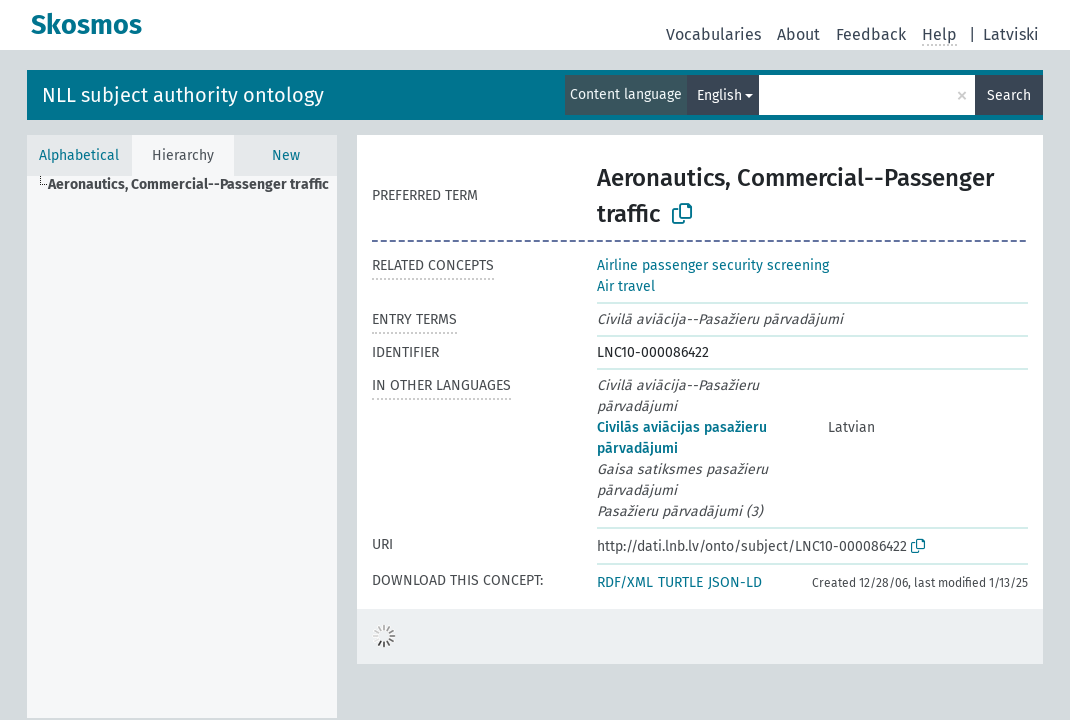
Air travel (626, 286)
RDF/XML (625, 582)
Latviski (1011, 34)
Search (1009, 95)
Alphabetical (79, 155)
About (798, 34)
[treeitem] (197, 185)
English (719, 95)
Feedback (871, 34)
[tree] (182, 447)
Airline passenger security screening (713, 265)
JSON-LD (735, 582)
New (286, 155)
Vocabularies (713, 34)
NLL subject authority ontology (183, 95)
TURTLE (680, 582)
